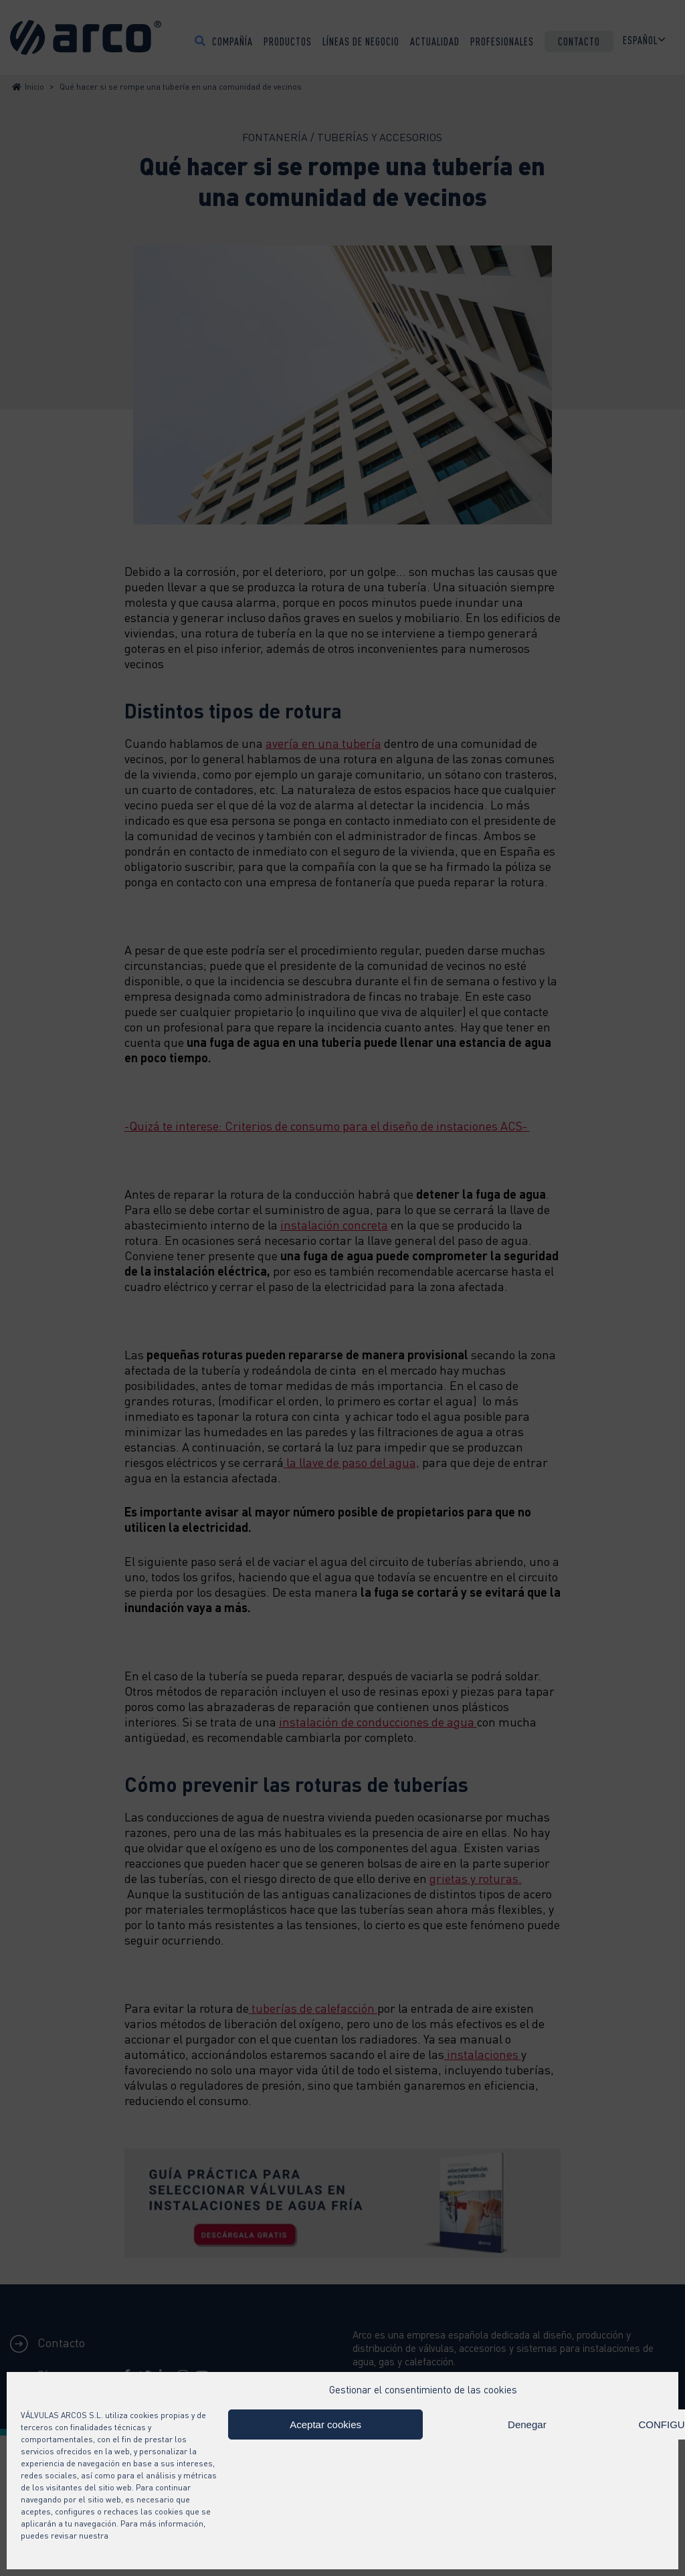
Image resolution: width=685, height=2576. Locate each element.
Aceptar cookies (325, 2424)
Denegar (527, 2424)
